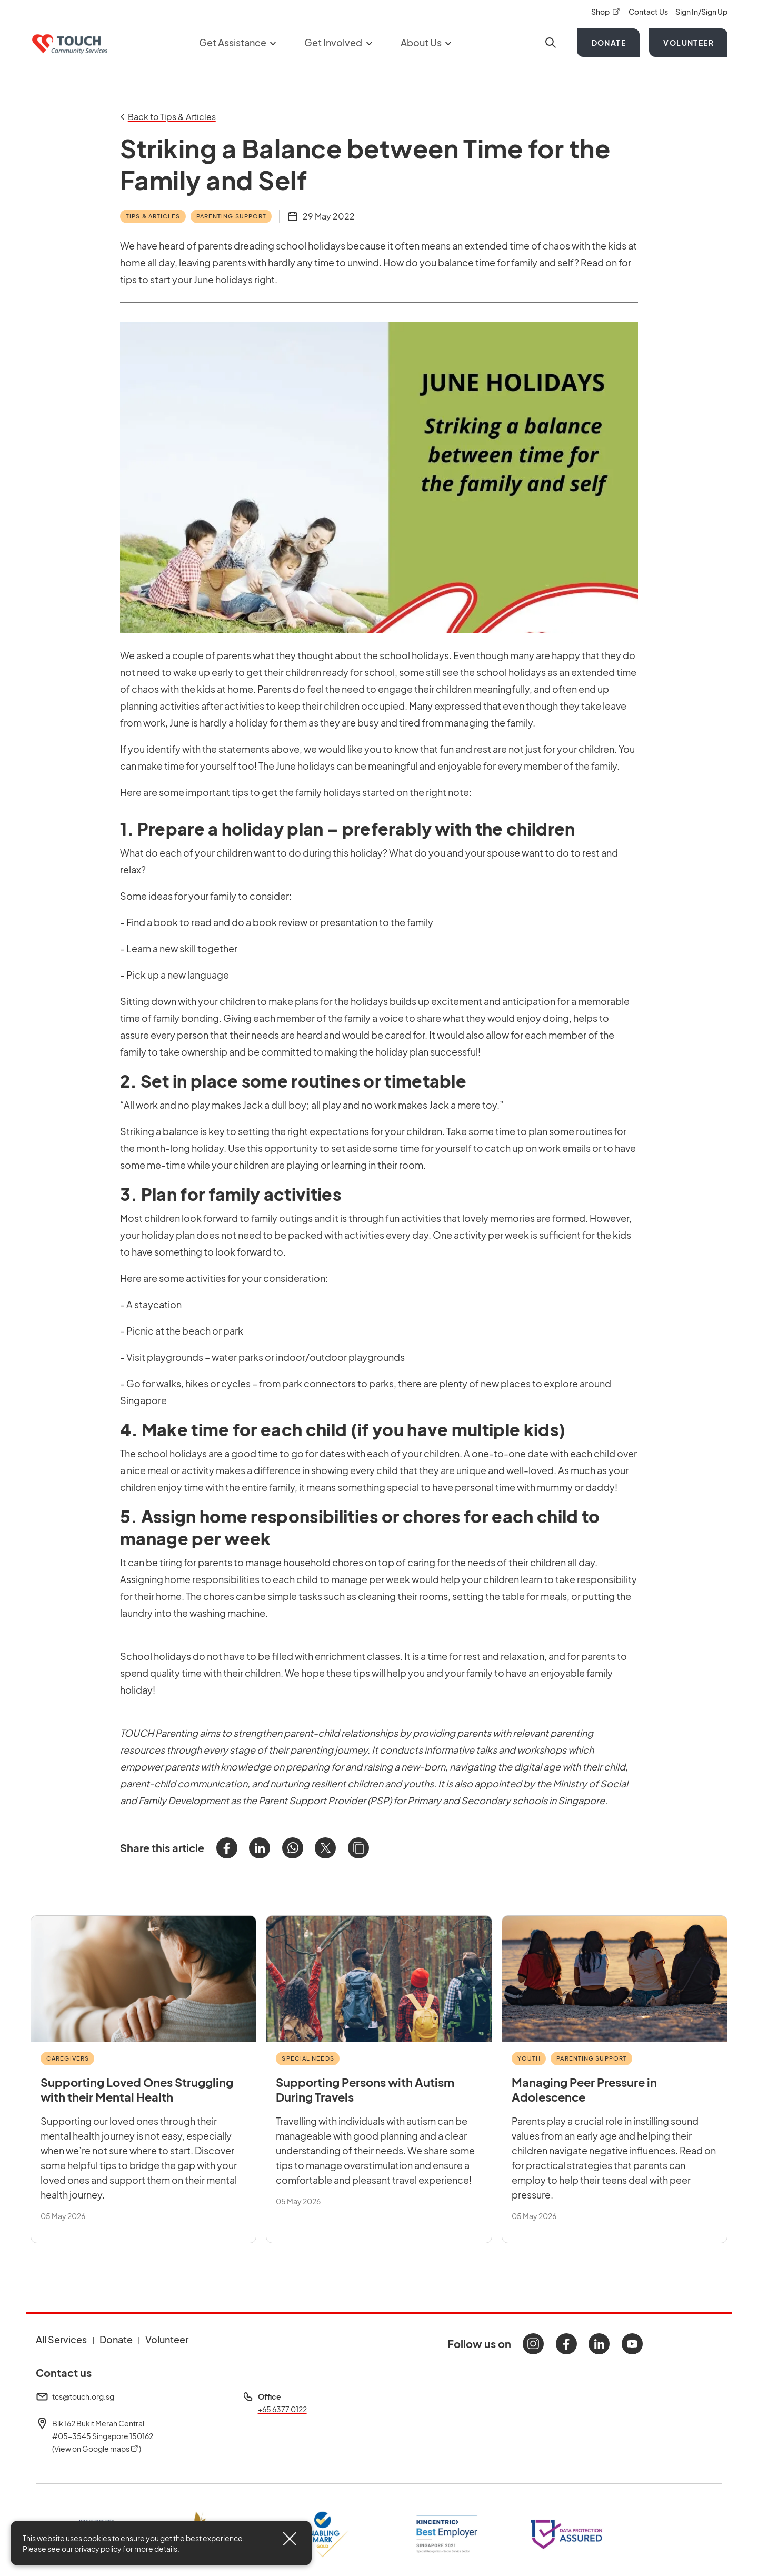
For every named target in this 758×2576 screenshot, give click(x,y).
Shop (606, 11)
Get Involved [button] (338, 42)
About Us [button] (426, 42)
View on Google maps (96, 2448)
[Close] (289, 2538)
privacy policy (98, 2548)
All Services (61, 2339)
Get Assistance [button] (237, 42)
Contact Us (649, 11)
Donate (609, 42)
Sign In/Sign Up (701, 11)
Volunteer (688, 42)
